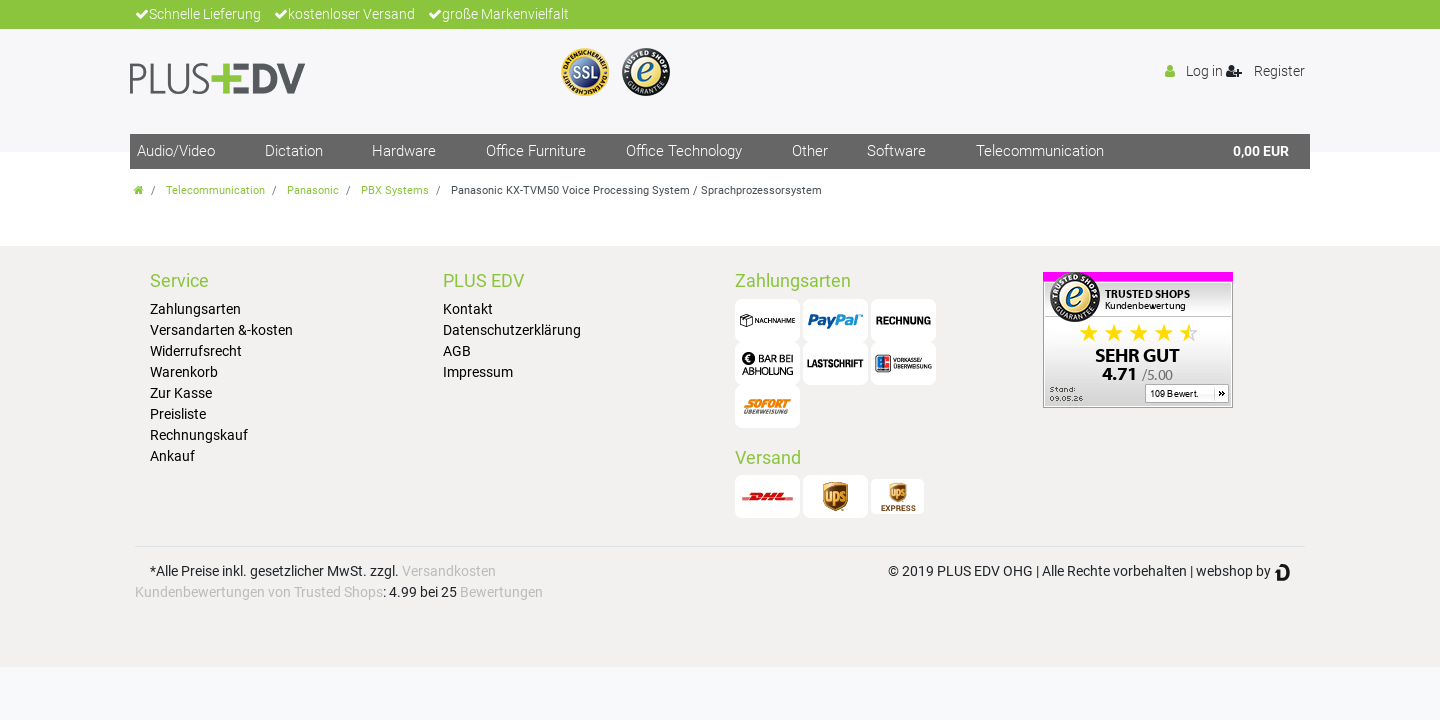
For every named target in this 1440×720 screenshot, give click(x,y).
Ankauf (172, 456)
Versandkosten (449, 571)
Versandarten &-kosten (221, 330)
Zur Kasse (181, 393)
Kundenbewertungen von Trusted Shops (259, 592)
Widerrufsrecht (196, 351)
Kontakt (468, 309)
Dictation (294, 151)
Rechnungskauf (199, 435)
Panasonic (313, 190)
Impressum (478, 372)
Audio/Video (176, 151)
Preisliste (178, 414)
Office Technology (684, 151)
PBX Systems (395, 190)
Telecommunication (1040, 151)
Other (810, 151)
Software (896, 151)
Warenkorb (184, 372)
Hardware (404, 151)
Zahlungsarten (195, 309)
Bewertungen (501, 592)
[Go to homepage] (139, 190)
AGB (457, 351)
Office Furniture (536, 151)
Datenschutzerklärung (512, 330)
